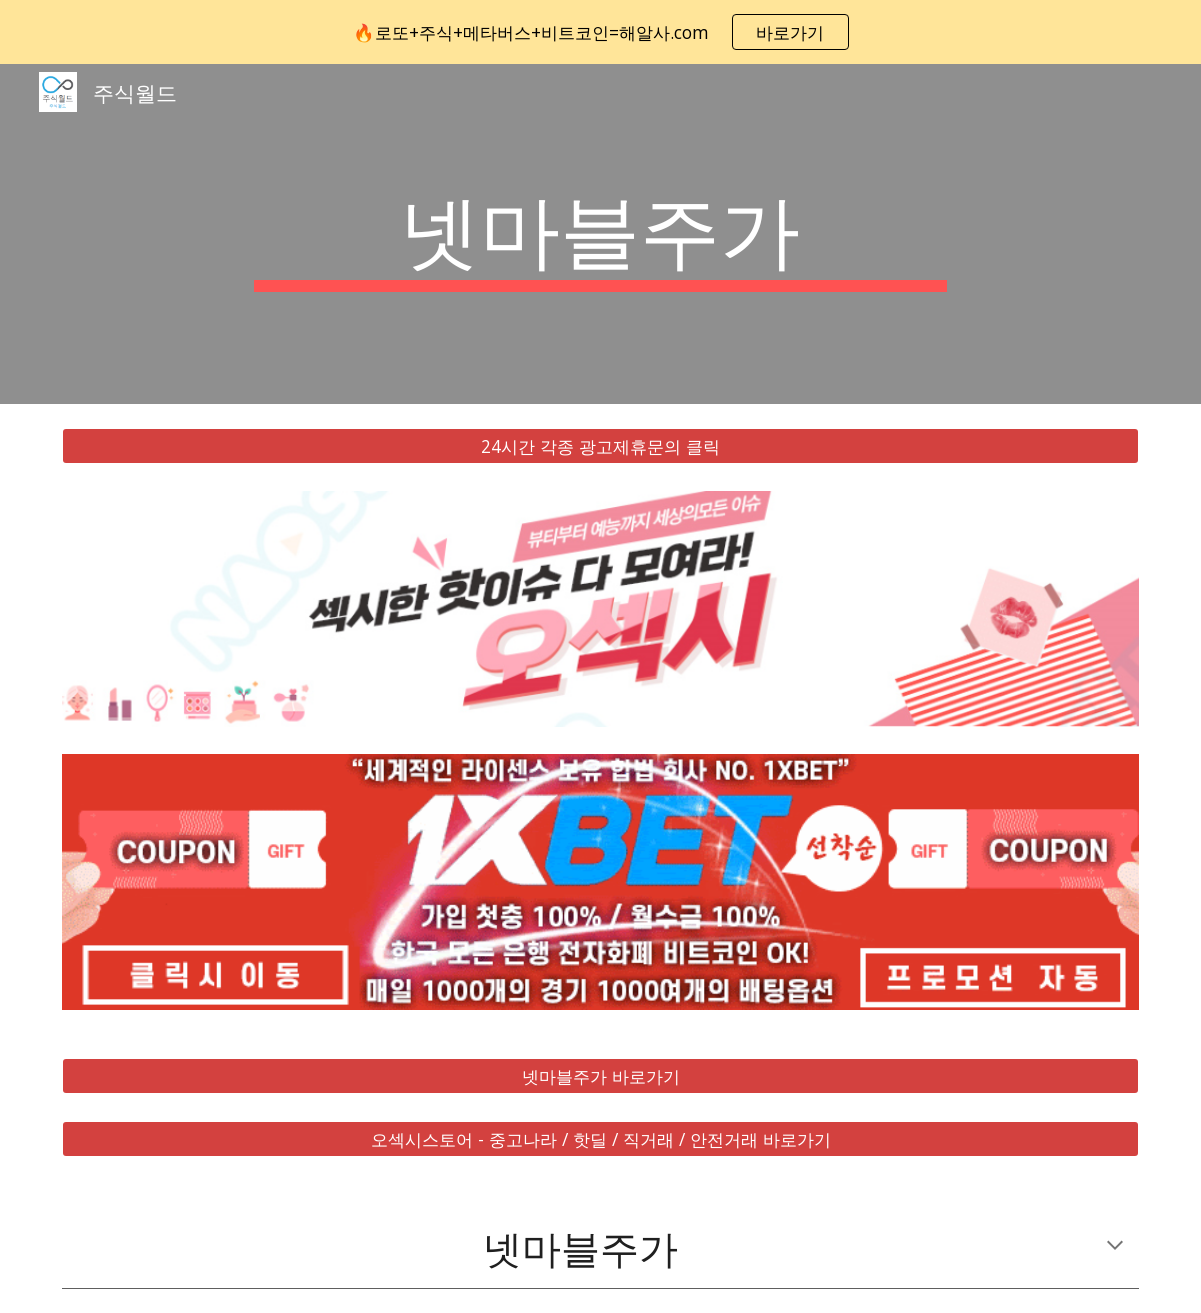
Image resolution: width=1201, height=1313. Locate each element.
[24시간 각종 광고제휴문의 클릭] (600, 446)
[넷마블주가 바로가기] (600, 1076)
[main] (600, 234)
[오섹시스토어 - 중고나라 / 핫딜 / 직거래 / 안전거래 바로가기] (600, 1139)
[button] (1115, 1247)
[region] (600, 32)
